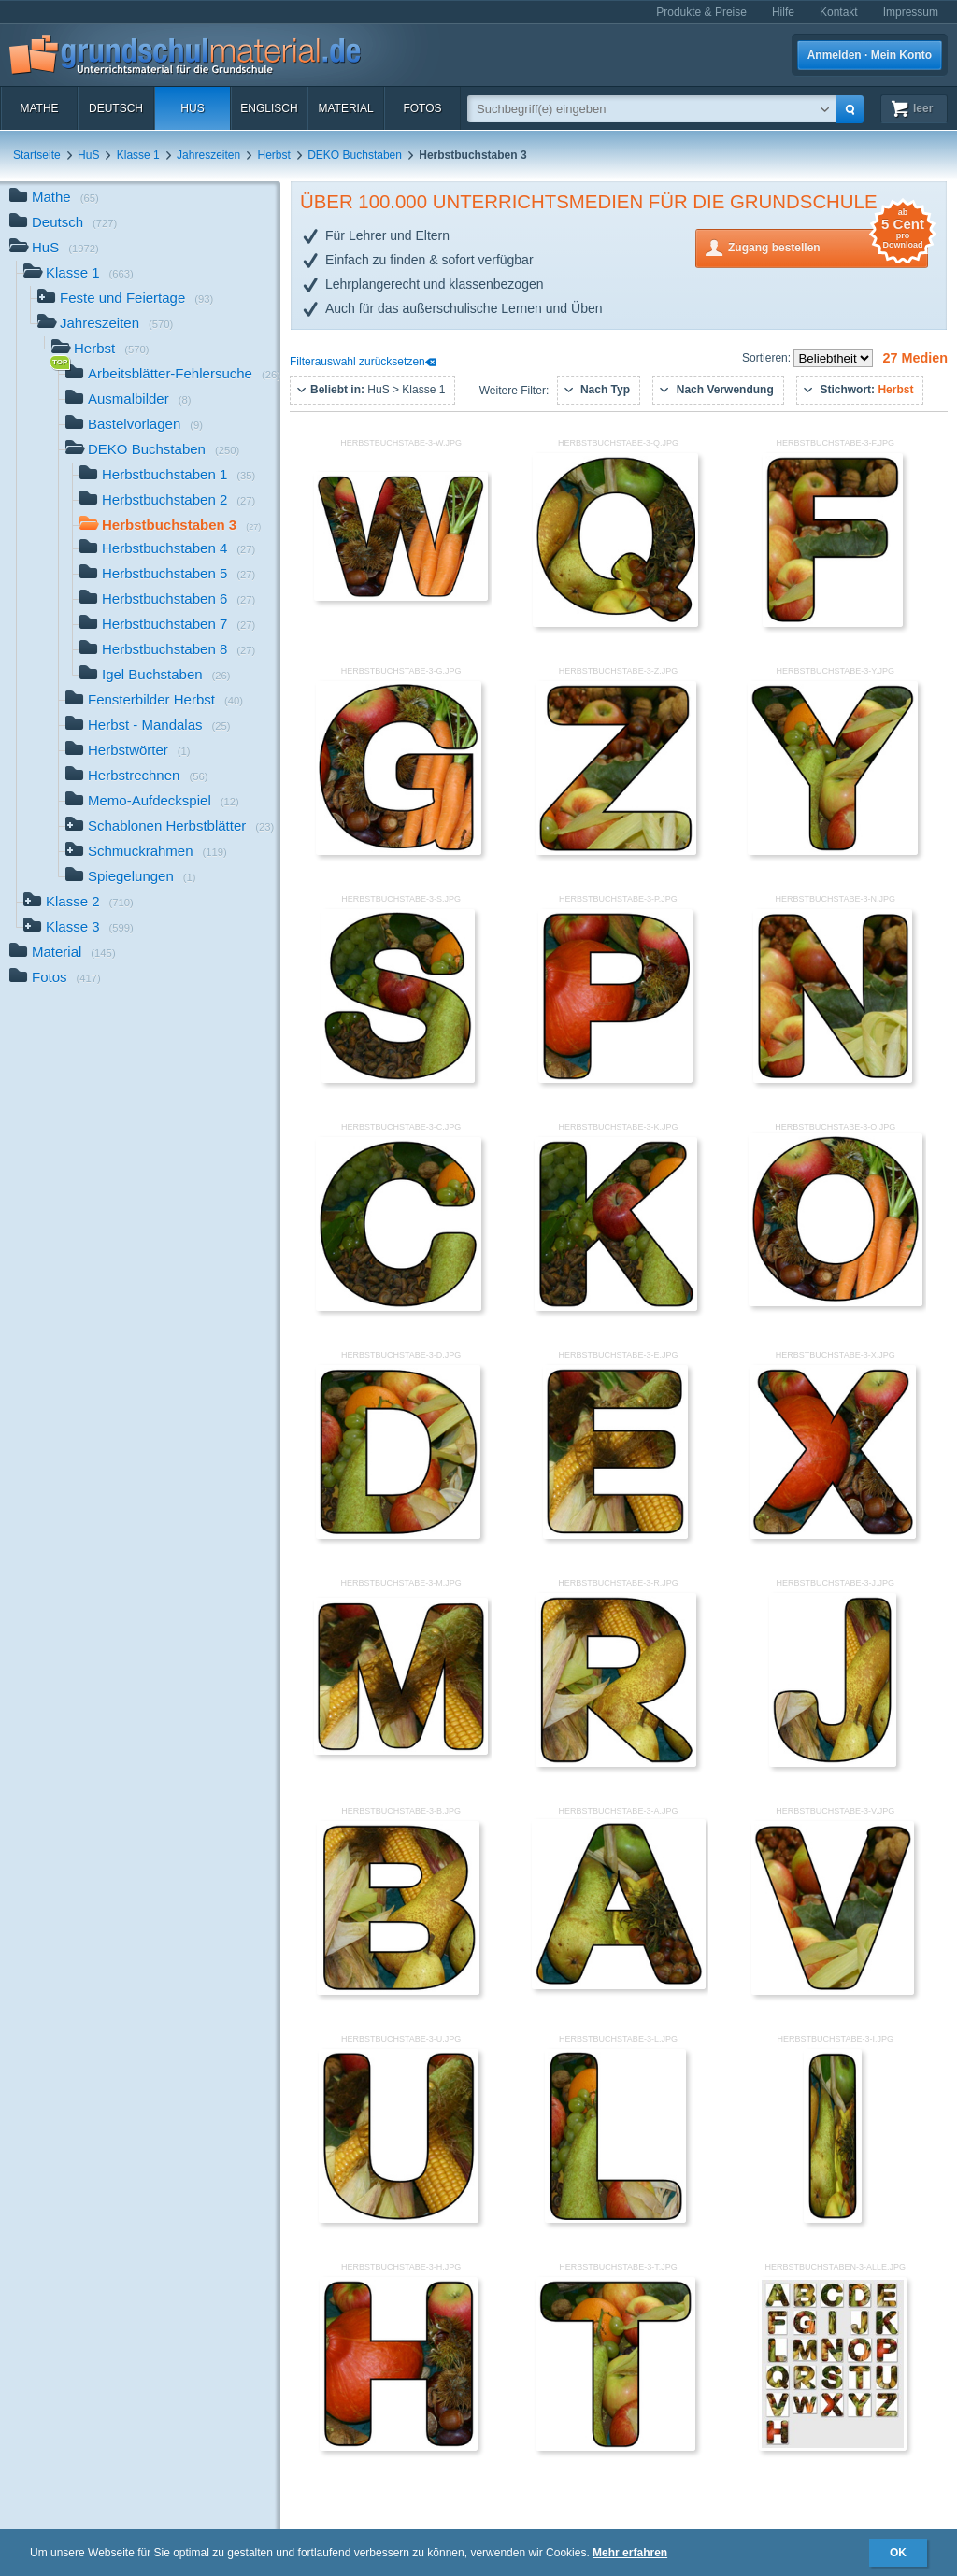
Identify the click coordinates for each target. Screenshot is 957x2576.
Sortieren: (767, 357)
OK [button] (898, 2552)
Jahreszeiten (208, 155)
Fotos (422, 108)
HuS (192, 108)
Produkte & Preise (701, 12)
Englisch (268, 108)
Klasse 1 (138, 155)
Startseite (37, 155)
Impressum (910, 12)
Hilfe (783, 12)
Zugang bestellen (828, 246)
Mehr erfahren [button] (630, 2552)
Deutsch (116, 108)
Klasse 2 (78, 903)
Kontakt (839, 12)
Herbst (274, 155)
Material (345, 108)
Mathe (39, 108)
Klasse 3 (78, 928)
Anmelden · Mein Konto (869, 55)
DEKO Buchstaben (354, 155)
